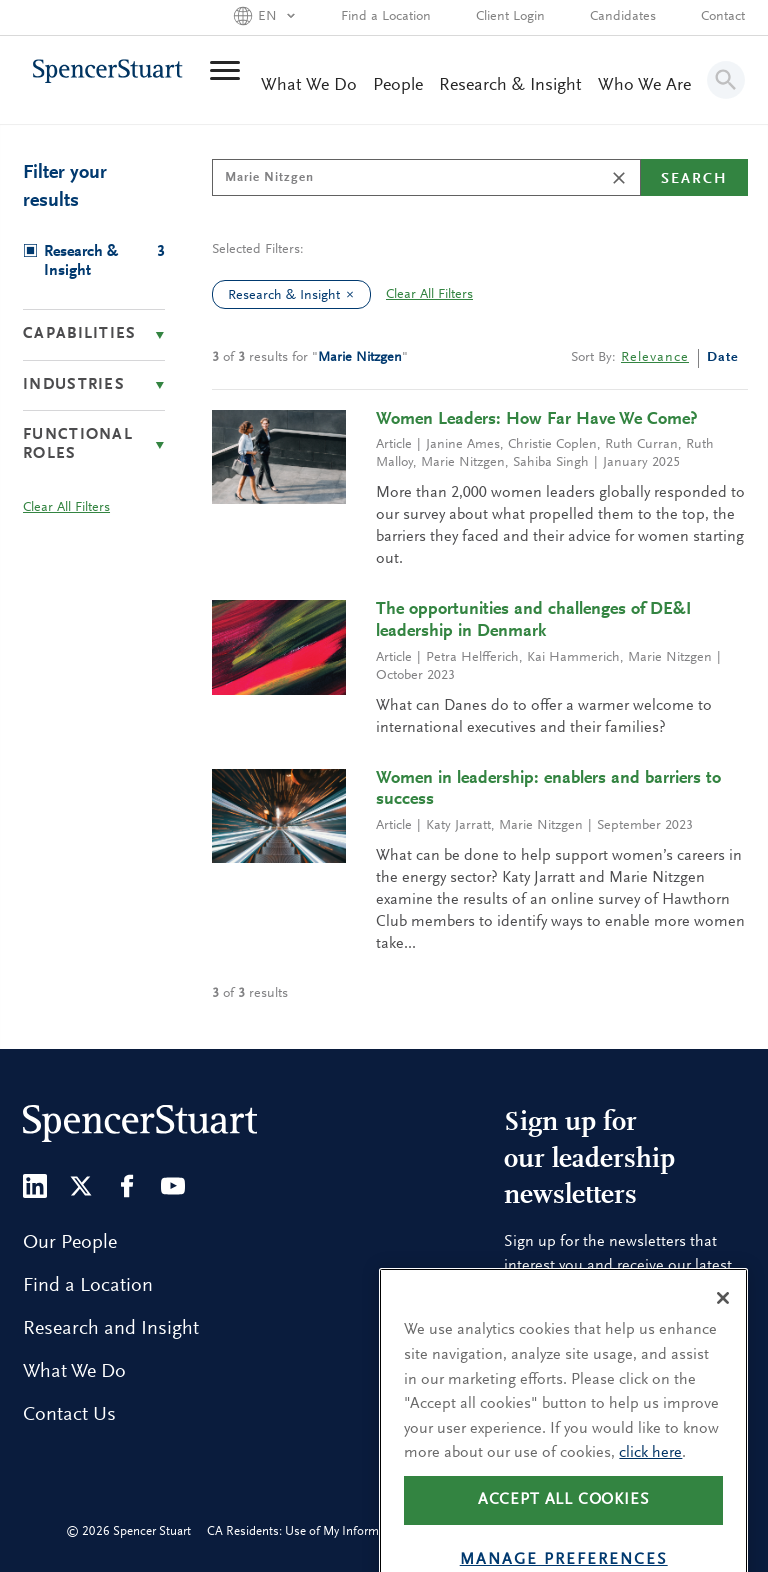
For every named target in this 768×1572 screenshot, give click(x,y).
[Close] (723, 1331)
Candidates (623, 17)
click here (650, 1486)
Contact (723, 17)
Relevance (655, 358)
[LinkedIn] (35, 1186)
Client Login (510, 17)
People (398, 86)
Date (723, 358)
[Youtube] (173, 1186)
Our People (70, 1243)
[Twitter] (81, 1186)
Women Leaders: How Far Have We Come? (537, 420)
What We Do (309, 86)
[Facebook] (127, 1186)
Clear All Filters (429, 295)
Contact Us (69, 1415)
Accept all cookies (564, 1533)
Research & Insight (510, 86)
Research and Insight (111, 1329)
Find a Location (386, 17)
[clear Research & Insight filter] (355, 294)
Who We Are (644, 86)
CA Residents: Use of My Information (306, 1531)
